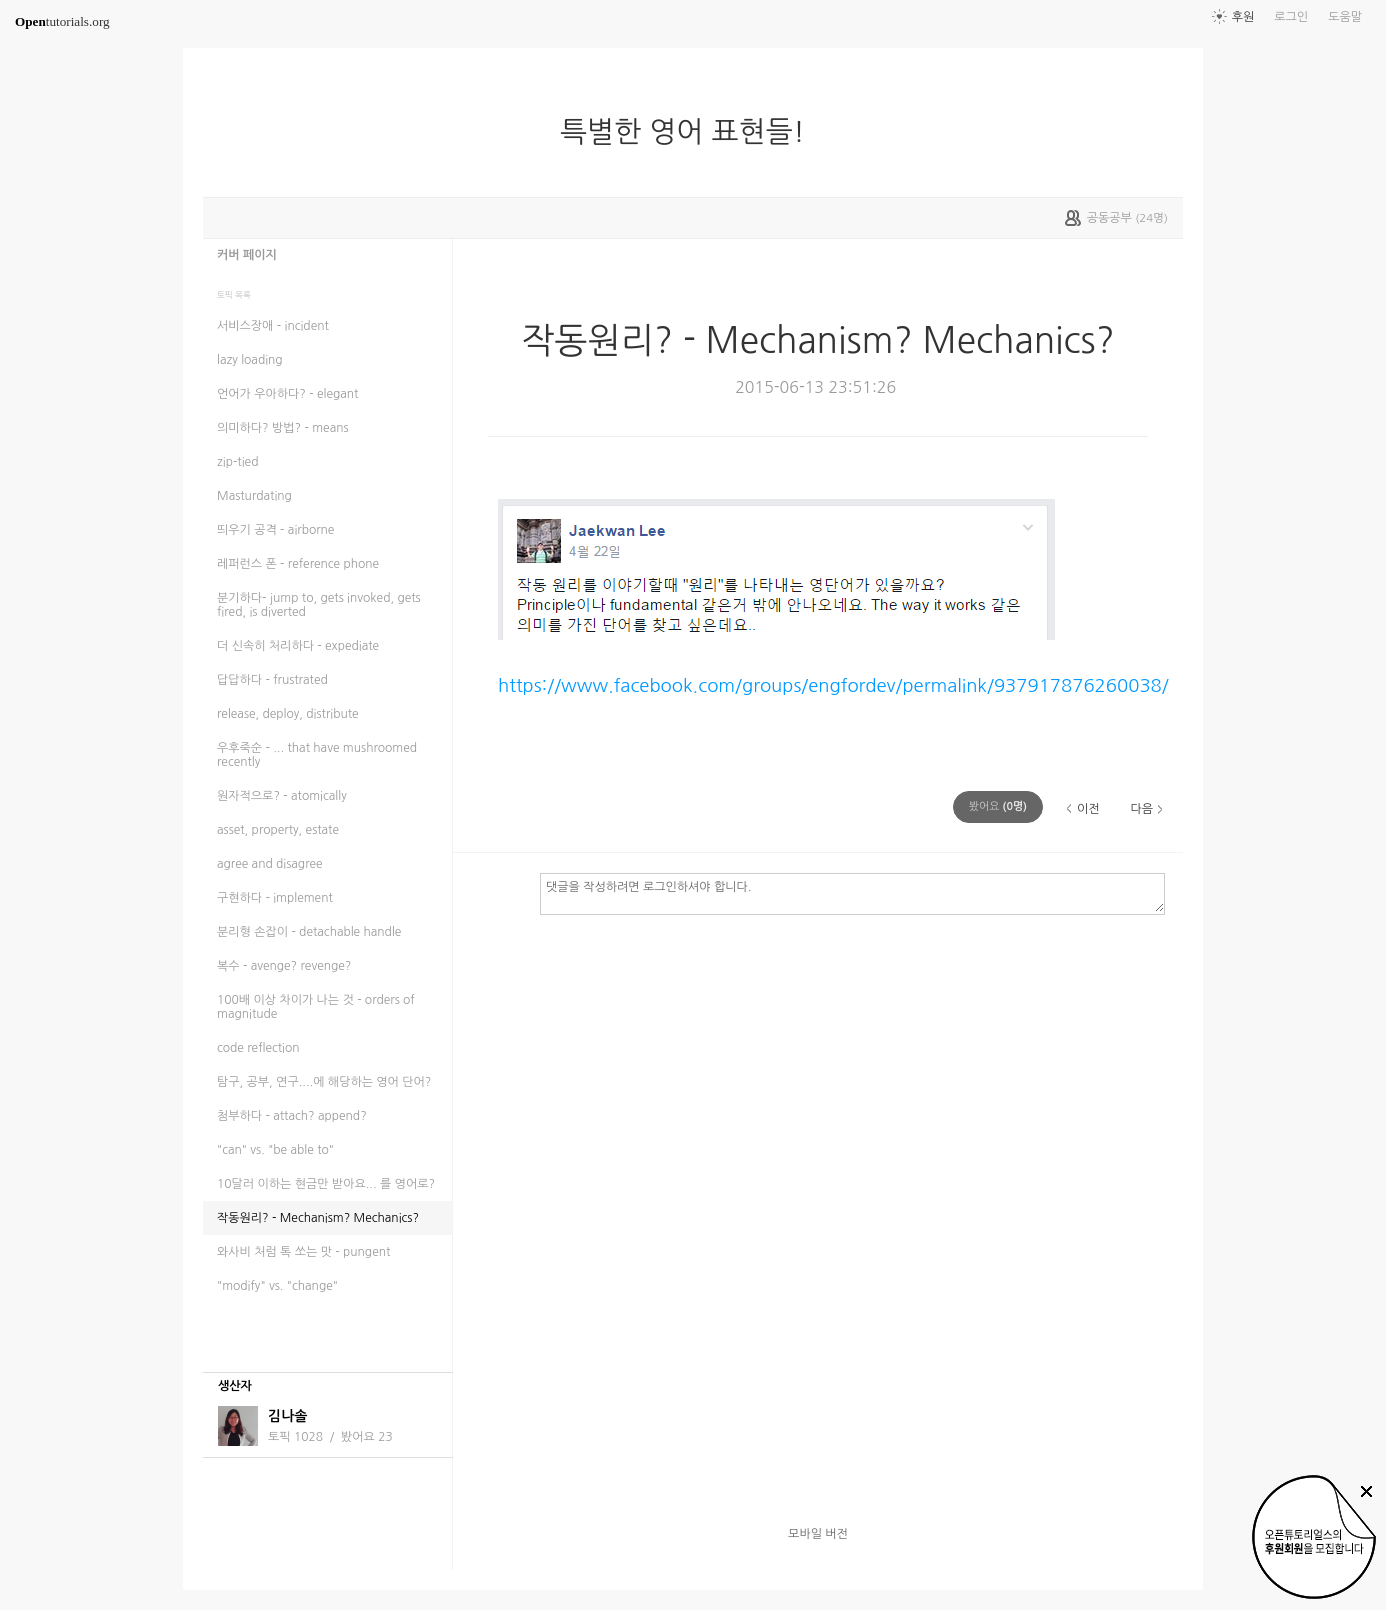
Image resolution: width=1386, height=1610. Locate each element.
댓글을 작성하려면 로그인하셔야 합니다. (852, 893)
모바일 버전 (818, 1534)
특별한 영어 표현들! (690, 132)
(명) (998, 806)
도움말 (1345, 17)
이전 (1088, 809)
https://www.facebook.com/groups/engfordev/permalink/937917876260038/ (833, 685)
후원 (1243, 17)
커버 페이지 (247, 255)
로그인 (1291, 17)
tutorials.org (62, 21)
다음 (1141, 809)
